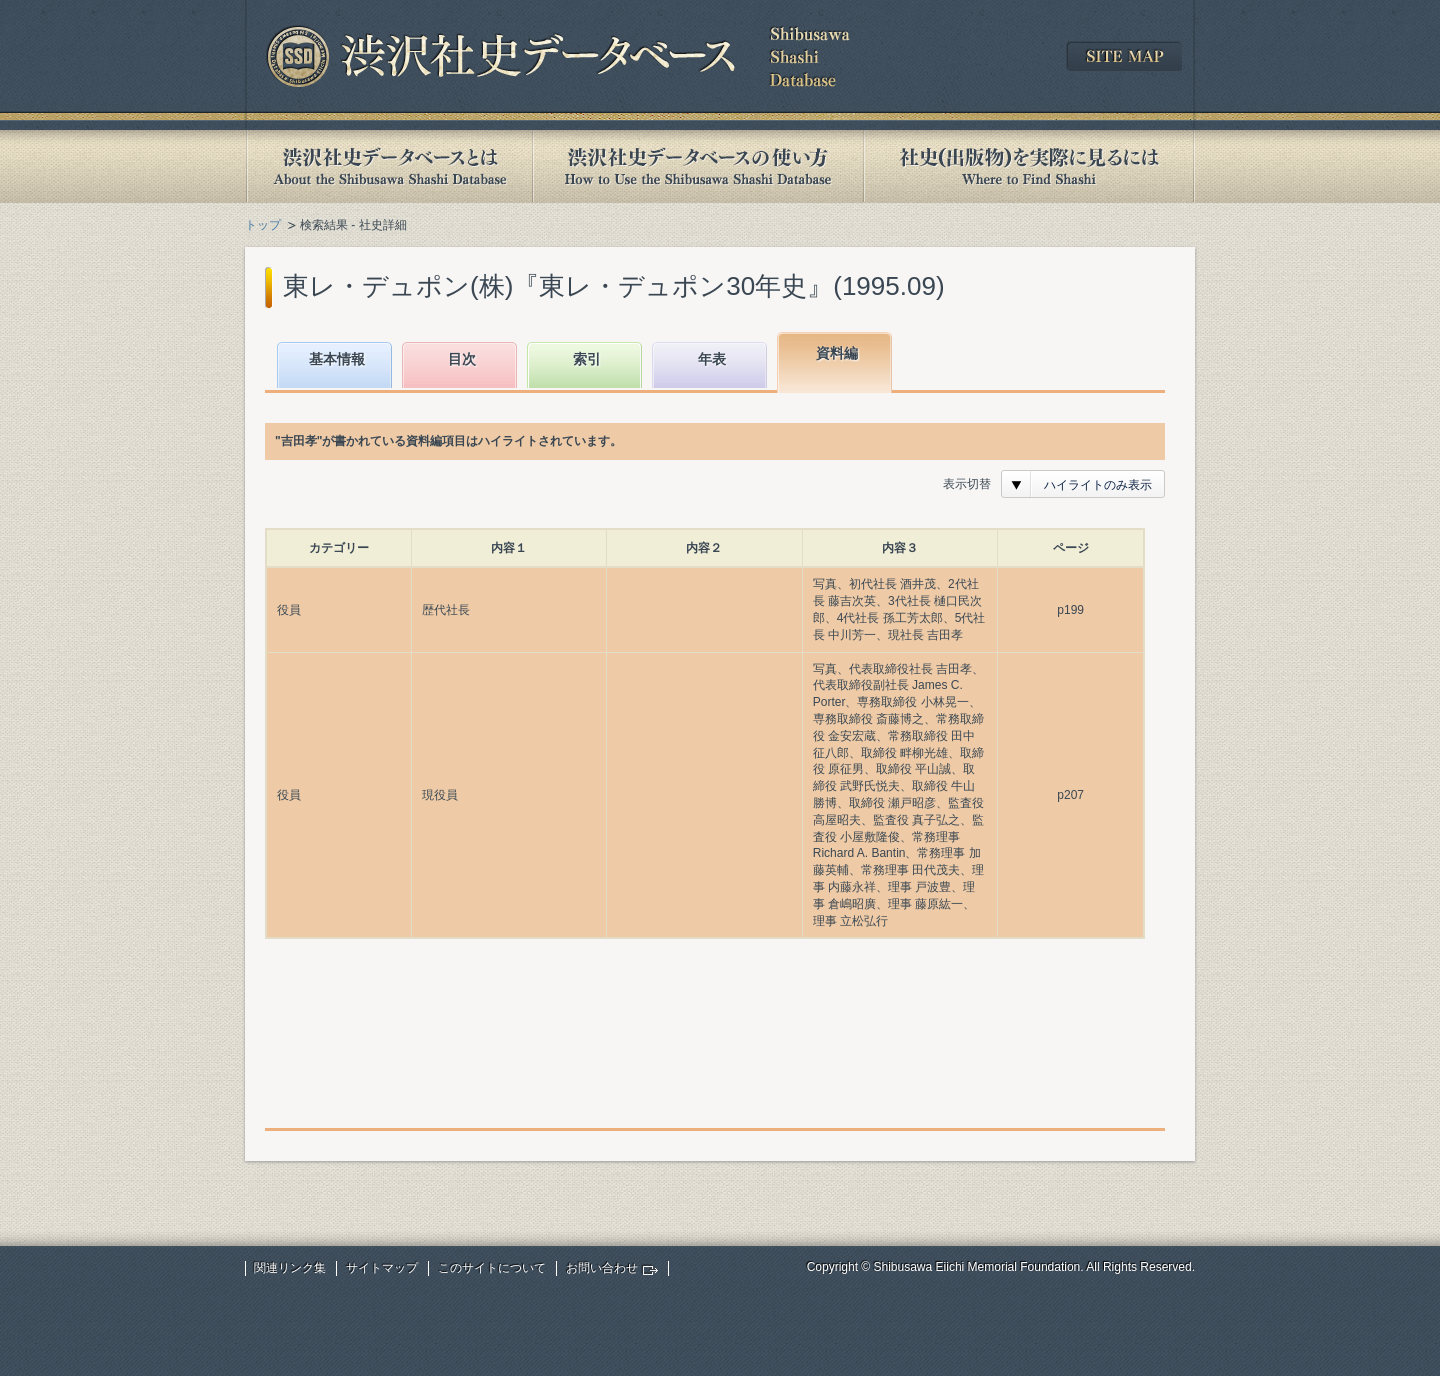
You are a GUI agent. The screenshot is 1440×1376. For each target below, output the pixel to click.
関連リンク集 (290, 1268)
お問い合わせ (602, 1268)
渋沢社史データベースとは (388, 166)
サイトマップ (382, 1268)
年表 (712, 359)
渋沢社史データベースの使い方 (698, 166)
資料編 (837, 353)
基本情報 (337, 359)
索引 (587, 359)
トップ (263, 225)
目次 (462, 359)
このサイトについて (492, 1268)
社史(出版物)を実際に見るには (1029, 166)
